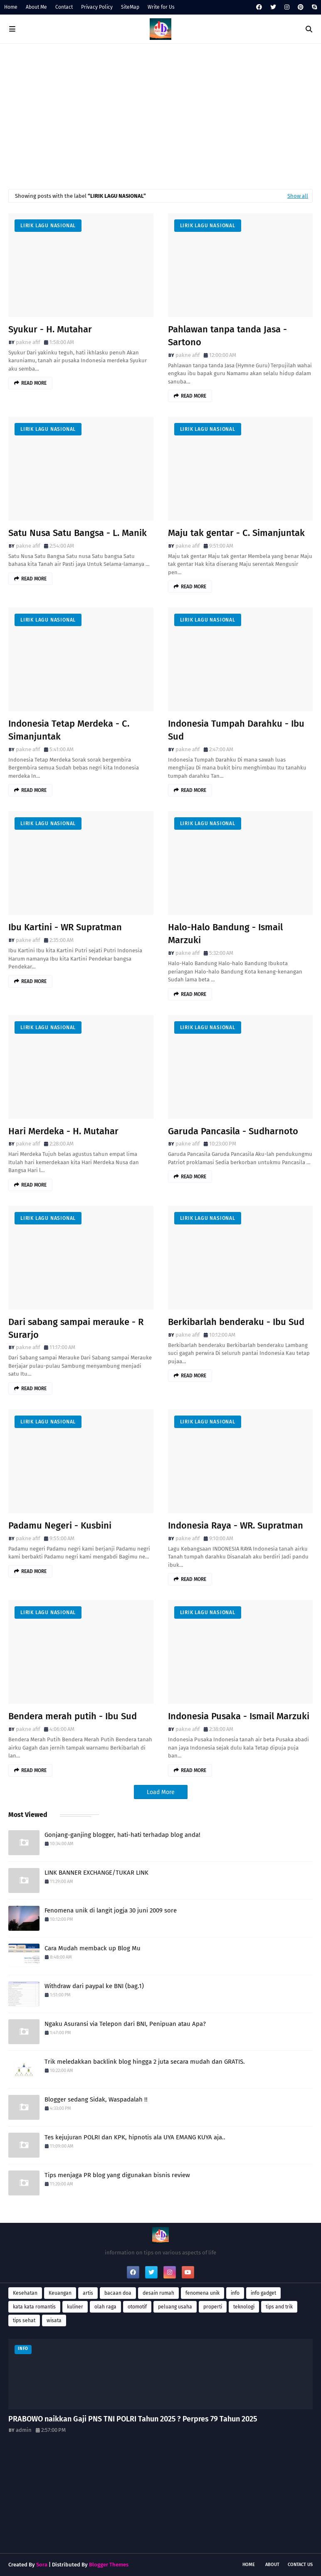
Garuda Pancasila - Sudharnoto (233, 1131)
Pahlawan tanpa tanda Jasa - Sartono (227, 336)
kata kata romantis (34, 2307)
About (272, 2564)
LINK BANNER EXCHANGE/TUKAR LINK (96, 1872)
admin (24, 2430)
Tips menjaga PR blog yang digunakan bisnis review (117, 2175)
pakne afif (28, 342)
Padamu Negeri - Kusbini (59, 1525)
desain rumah (158, 2293)
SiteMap (130, 7)
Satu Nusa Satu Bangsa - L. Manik (77, 532)
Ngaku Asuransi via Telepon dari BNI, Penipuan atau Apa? (125, 2024)
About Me (36, 7)
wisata (54, 2320)
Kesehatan (25, 2293)
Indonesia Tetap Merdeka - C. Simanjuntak (68, 730)
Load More (161, 1792)
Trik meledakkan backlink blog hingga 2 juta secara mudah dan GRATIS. (144, 2061)
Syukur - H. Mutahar (50, 329)
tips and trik (279, 2307)
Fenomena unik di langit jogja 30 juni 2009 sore (110, 1910)
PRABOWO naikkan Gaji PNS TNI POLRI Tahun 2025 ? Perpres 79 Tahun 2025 (132, 2419)
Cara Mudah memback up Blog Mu (92, 1948)
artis (88, 2293)
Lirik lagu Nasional (48, 226)
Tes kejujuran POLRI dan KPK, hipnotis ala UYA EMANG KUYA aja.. (134, 2137)
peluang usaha (175, 2307)
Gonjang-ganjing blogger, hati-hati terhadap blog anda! (122, 1835)
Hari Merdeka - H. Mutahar (63, 1131)
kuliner (75, 2307)
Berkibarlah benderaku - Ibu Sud (236, 1321)
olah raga (105, 2307)
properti (212, 2307)
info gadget (263, 2293)
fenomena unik (202, 2293)
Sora (41, 2564)
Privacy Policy (97, 7)
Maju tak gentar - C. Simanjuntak (236, 532)
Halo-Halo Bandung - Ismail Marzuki (225, 934)
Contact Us (300, 2564)
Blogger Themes (108, 2564)
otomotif (137, 2307)
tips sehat (24, 2320)
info (235, 2293)
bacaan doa (117, 2293)
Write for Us (161, 7)
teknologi (243, 2307)
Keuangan (60, 2293)
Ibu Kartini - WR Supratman (65, 927)
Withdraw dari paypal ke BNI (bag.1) (94, 1986)
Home (10, 7)
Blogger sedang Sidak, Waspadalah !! (96, 2099)
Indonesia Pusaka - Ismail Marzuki (238, 1716)
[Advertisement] (160, 114)
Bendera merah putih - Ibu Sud (72, 1716)
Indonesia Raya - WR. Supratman (235, 1525)
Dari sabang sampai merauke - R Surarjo (75, 1328)
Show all (297, 196)
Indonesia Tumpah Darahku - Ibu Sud (236, 730)
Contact (64, 7)
